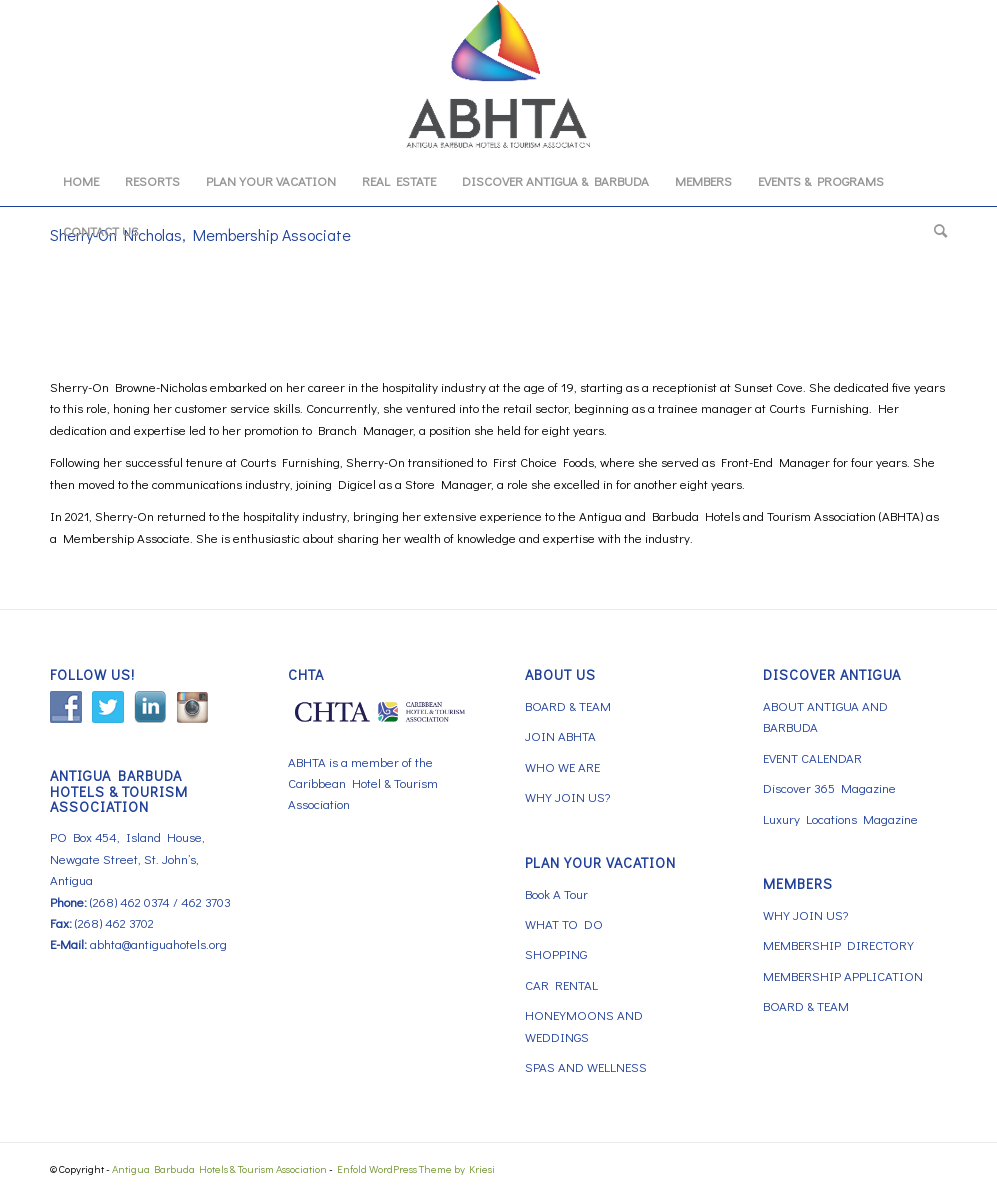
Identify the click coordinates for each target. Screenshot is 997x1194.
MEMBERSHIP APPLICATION (843, 975)
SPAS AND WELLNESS (586, 1066)
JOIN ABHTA (560, 735)
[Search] (934, 231)
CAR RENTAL (561, 984)
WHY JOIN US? (567, 796)
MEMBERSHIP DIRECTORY (838, 944)
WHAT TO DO (564, 923)
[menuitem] (81, 181)
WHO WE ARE (562, 766)
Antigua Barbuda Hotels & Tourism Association (219, 1168)
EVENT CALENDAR (812, 757)
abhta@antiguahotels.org (158, 943)
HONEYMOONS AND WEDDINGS (584, 1025)
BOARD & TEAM (568, 705)
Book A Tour (556, 893)
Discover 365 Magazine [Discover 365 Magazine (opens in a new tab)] (829, 787)
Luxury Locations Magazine (840, 818)
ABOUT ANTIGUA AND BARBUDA (825, 716)
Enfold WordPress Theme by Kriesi (416, 1168)
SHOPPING (556, 953)
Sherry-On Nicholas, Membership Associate (200, 234)
